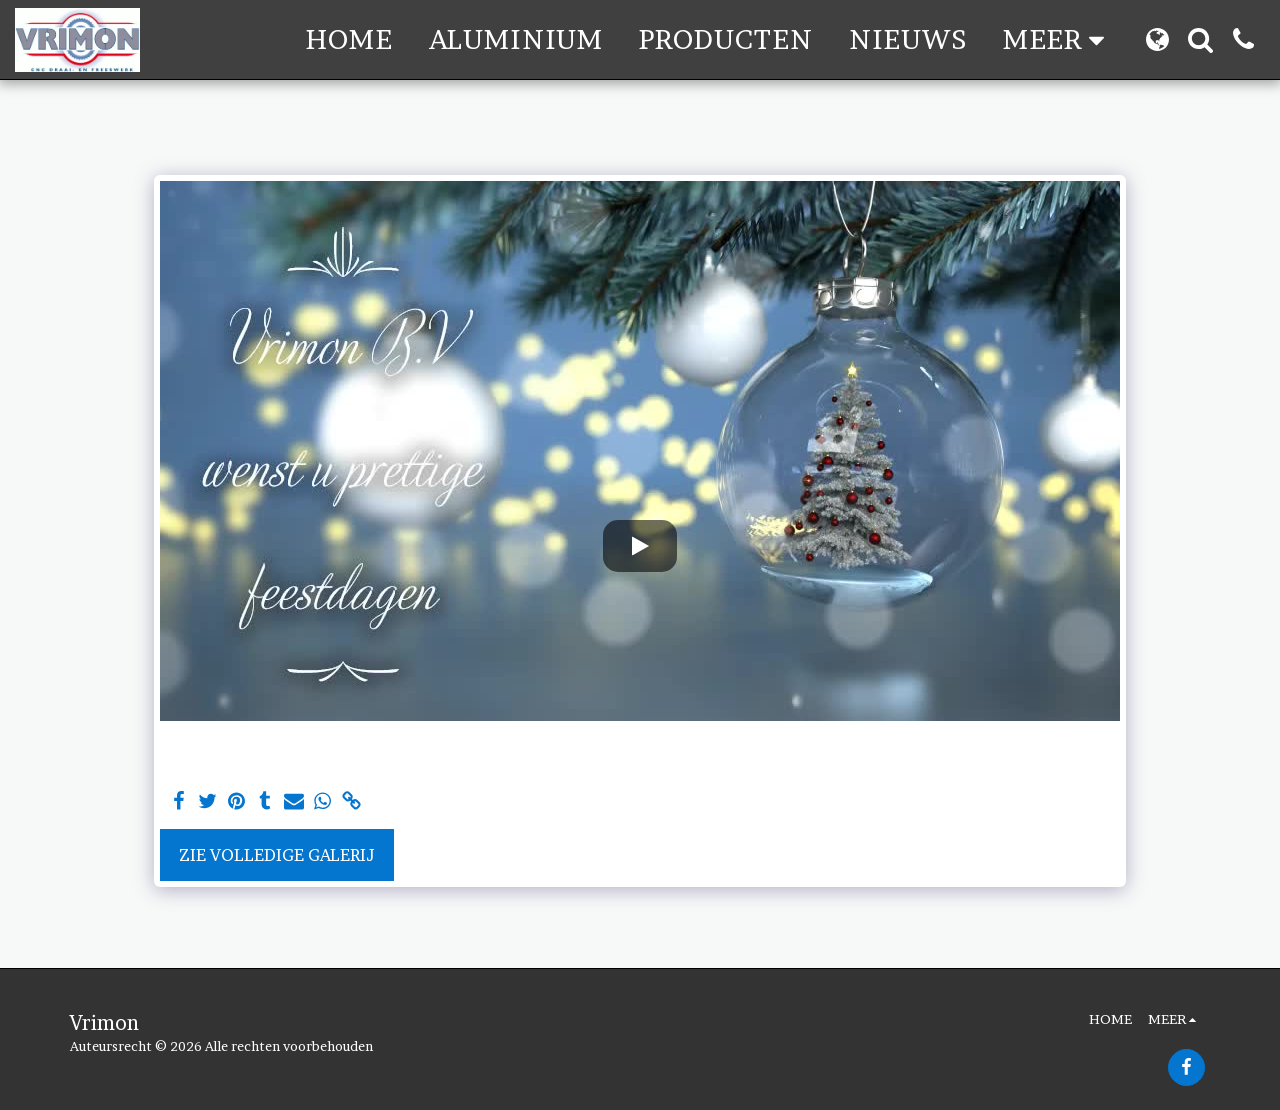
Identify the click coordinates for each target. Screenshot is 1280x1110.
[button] (1200, 39)
